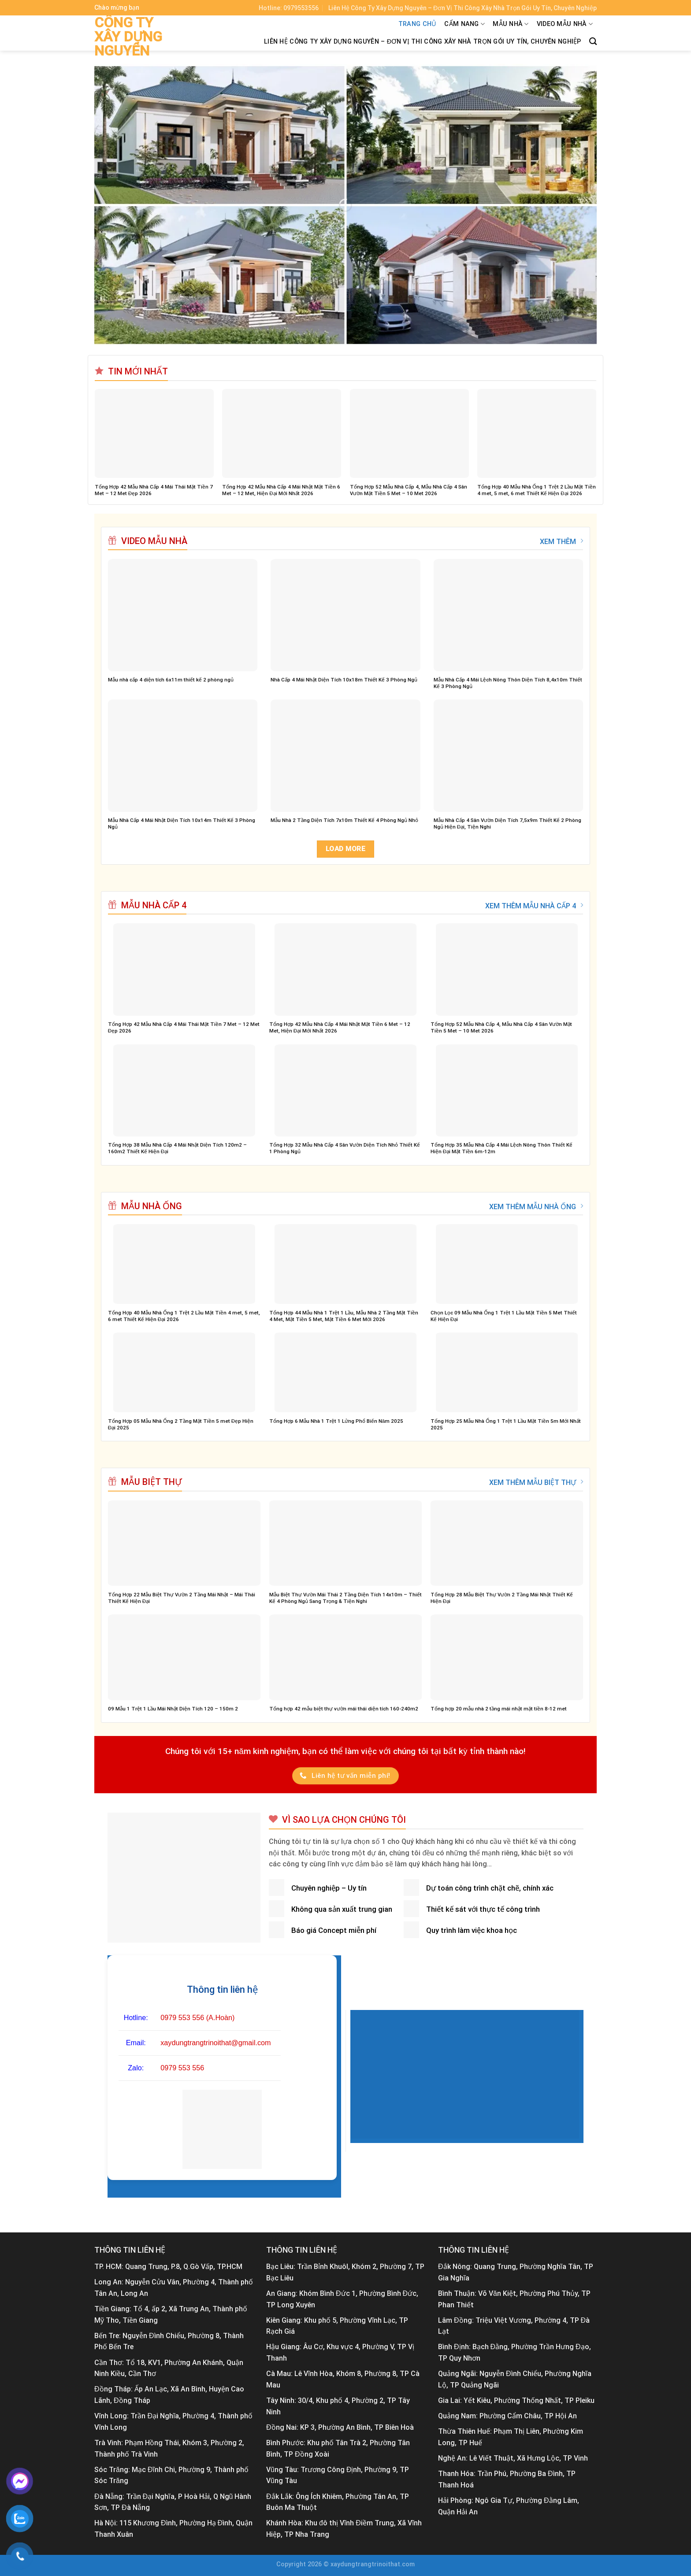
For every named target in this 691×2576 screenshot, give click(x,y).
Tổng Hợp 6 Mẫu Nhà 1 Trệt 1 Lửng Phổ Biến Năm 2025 (336, 1421)
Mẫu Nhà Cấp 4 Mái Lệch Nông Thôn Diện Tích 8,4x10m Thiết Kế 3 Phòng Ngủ (508, 683)
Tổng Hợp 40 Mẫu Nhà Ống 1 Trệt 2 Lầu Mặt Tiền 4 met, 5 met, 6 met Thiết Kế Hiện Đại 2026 (536, 490)
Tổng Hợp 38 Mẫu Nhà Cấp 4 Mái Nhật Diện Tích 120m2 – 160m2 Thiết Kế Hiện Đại (177, 1148)
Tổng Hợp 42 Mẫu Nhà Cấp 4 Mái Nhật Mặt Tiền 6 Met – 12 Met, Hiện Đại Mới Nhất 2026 (281, 490)
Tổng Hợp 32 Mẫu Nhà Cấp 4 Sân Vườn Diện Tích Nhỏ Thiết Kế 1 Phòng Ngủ (344, 1148)
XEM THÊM (561, 541)
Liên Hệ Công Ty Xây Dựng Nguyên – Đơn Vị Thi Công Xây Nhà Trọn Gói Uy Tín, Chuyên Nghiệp (422, 41)
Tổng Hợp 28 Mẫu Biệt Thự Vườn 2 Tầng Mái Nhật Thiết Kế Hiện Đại (502, 1597)
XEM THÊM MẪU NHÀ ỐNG (536, 1206)
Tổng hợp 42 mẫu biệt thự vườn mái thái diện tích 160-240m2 (343, 1709)
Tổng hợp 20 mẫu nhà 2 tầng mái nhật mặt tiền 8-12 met (499, 1709)
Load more (345, 849)
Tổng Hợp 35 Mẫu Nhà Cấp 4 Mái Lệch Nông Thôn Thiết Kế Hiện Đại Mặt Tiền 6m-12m (501, 1148)
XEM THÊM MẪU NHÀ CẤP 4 (534, 905)
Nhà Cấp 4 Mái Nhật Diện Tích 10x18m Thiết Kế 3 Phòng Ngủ (344, 680)
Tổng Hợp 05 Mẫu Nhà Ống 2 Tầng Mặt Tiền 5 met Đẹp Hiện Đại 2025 (180, 1424)
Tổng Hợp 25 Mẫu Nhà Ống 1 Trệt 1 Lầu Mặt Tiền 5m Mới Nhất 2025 (506, 1424)
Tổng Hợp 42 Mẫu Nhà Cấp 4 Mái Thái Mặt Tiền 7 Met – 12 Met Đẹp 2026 (154, 490)
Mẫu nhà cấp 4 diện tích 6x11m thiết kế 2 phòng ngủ (171, 680)
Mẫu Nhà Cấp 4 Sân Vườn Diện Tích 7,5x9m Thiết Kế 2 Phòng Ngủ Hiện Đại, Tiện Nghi (507, 823)
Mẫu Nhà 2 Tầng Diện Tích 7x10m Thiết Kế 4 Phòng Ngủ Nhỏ (344, 820)
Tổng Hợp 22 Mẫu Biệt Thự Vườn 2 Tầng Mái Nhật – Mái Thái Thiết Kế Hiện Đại (181, 1597)
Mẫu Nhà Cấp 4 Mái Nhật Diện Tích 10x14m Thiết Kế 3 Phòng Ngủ (181, 823)
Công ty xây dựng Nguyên (128, 36)
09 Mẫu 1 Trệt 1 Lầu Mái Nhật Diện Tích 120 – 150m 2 (173, 1709)
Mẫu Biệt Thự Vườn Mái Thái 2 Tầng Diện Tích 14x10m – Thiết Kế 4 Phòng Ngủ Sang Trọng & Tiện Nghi (345, 1597)
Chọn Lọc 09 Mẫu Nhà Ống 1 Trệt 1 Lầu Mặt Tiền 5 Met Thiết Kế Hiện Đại (504, 1316)
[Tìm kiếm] (593, 42)
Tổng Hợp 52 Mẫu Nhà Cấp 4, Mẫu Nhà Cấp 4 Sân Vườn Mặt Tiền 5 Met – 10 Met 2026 (408, 490)
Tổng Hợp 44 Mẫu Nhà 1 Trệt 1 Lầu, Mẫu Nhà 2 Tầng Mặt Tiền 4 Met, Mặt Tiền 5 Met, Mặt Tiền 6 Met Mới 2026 (343, 1316)
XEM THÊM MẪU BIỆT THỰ (536, 1482)
